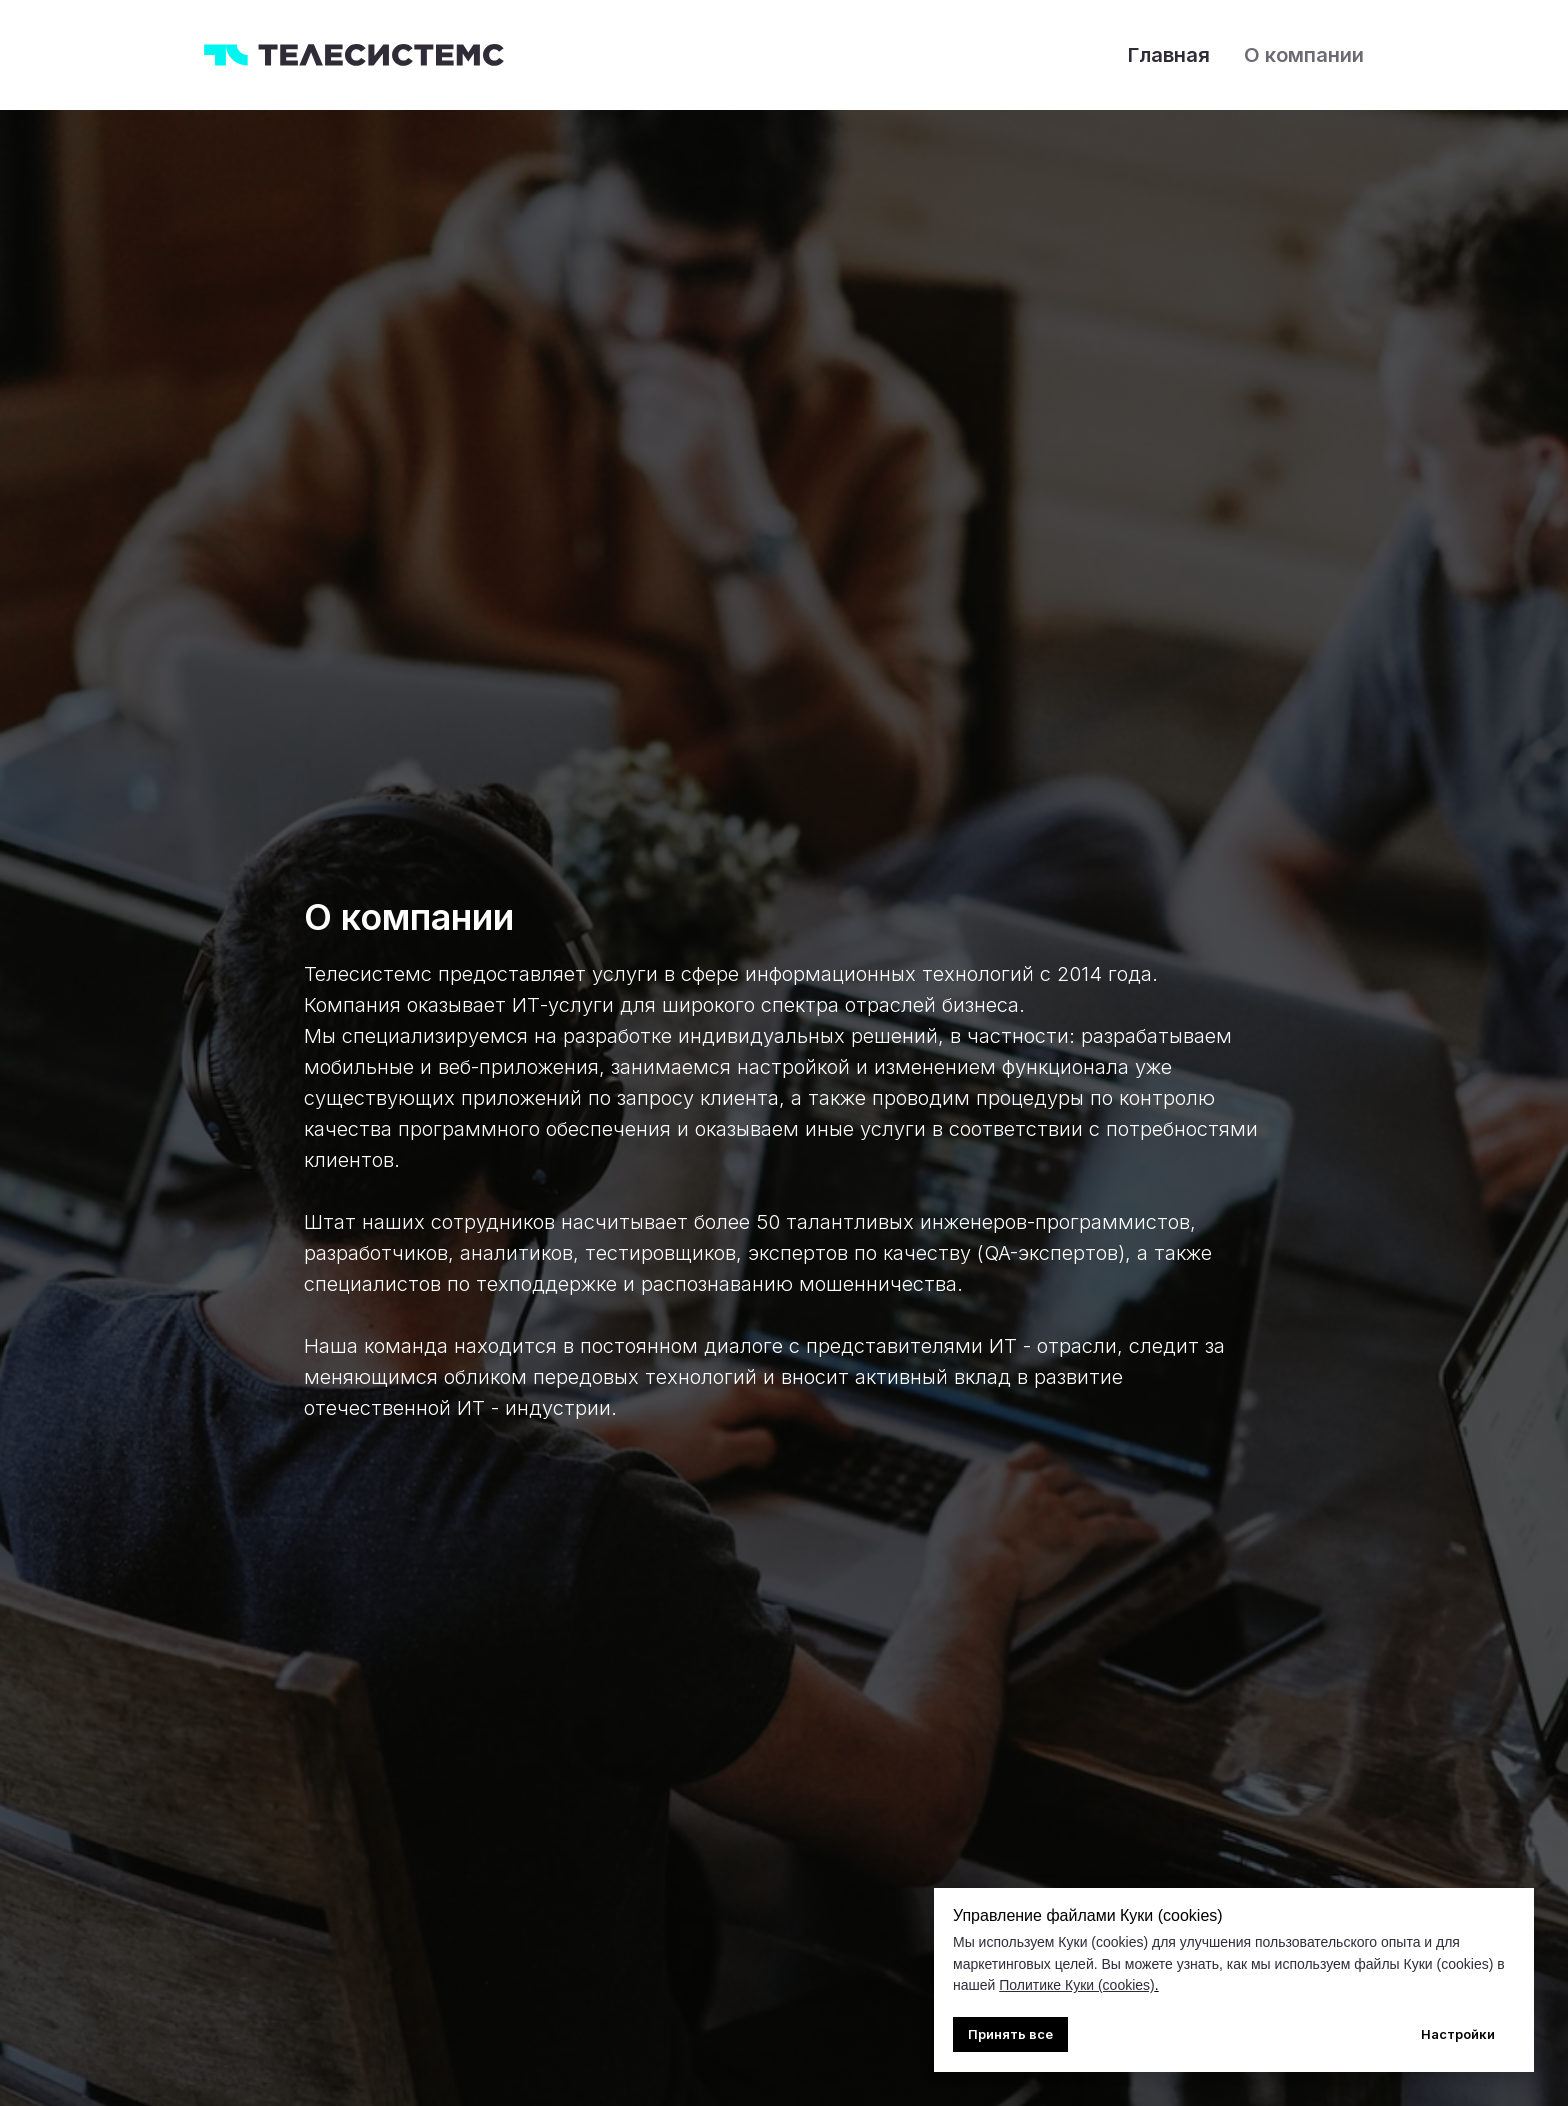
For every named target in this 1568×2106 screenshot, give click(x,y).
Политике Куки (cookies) (1077, 1985)
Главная (1169, 55)
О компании (1304, 55)
